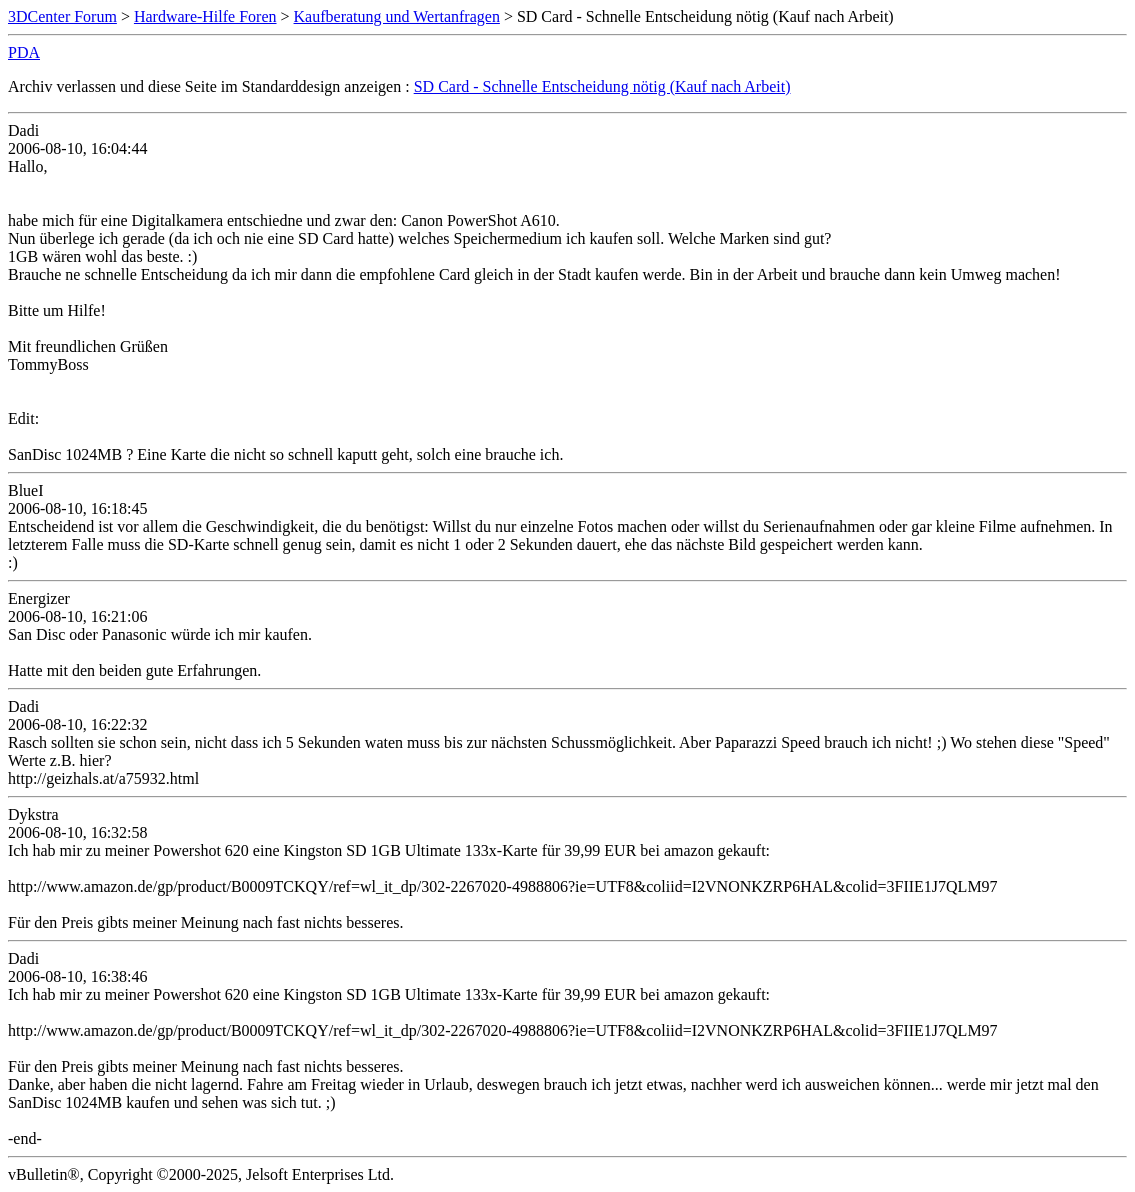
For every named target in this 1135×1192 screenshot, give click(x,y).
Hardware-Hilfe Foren (205, 16)
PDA (24, 52)
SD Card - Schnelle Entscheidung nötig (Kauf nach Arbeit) (602, 86)
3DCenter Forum (62, 16)
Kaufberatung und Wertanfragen (397, 16)
